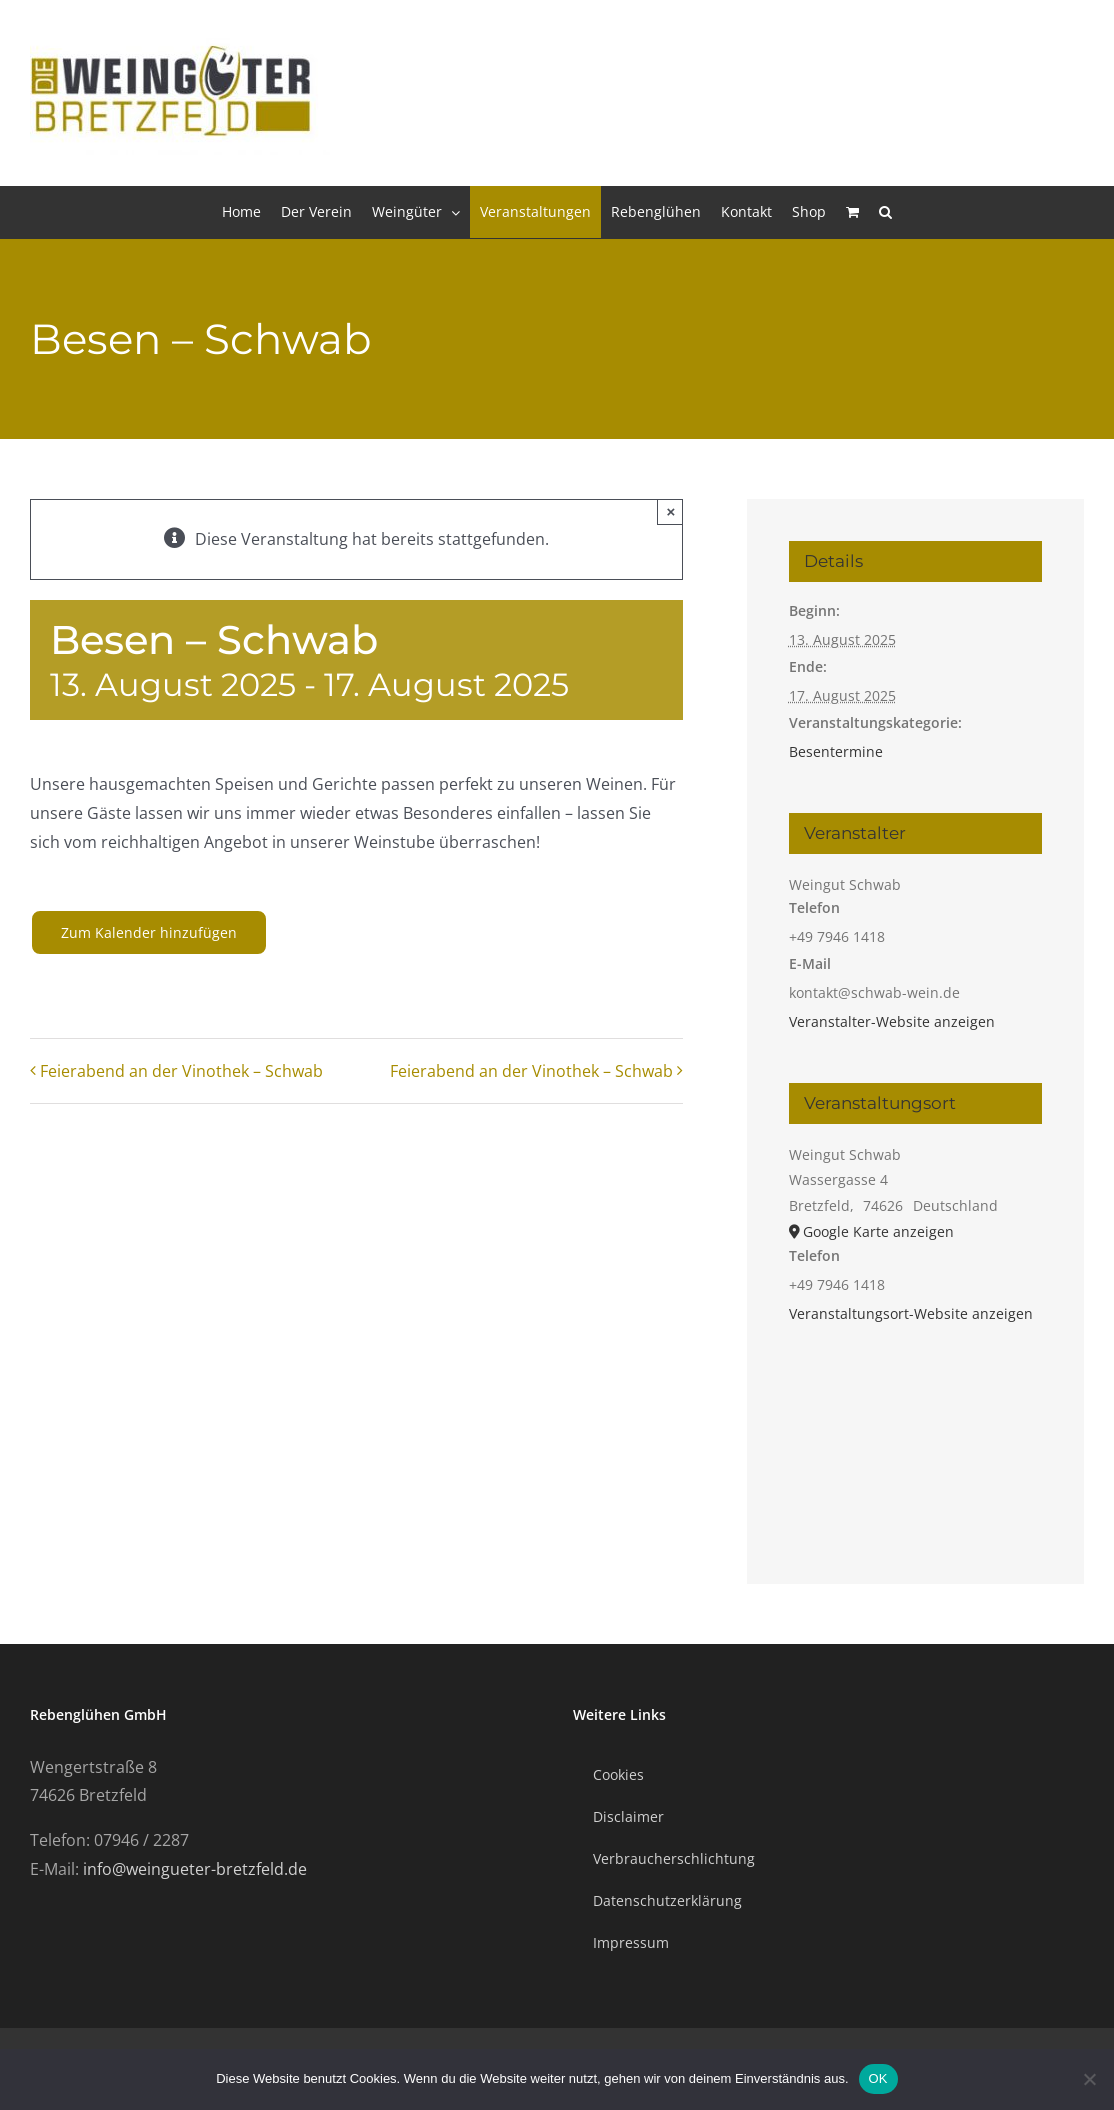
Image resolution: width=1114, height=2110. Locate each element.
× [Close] (671, 511)
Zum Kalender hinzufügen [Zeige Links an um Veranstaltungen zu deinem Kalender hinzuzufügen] (149, 932)
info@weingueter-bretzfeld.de (195, 1869)
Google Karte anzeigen (878, 1231)
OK (878, 2078)
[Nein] (1089, 2079)
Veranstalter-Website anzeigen (892, 1021)
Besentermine (836, 751)
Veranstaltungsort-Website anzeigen (911, 1313)
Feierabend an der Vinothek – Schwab (181, 1071)
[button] (885, 212)
